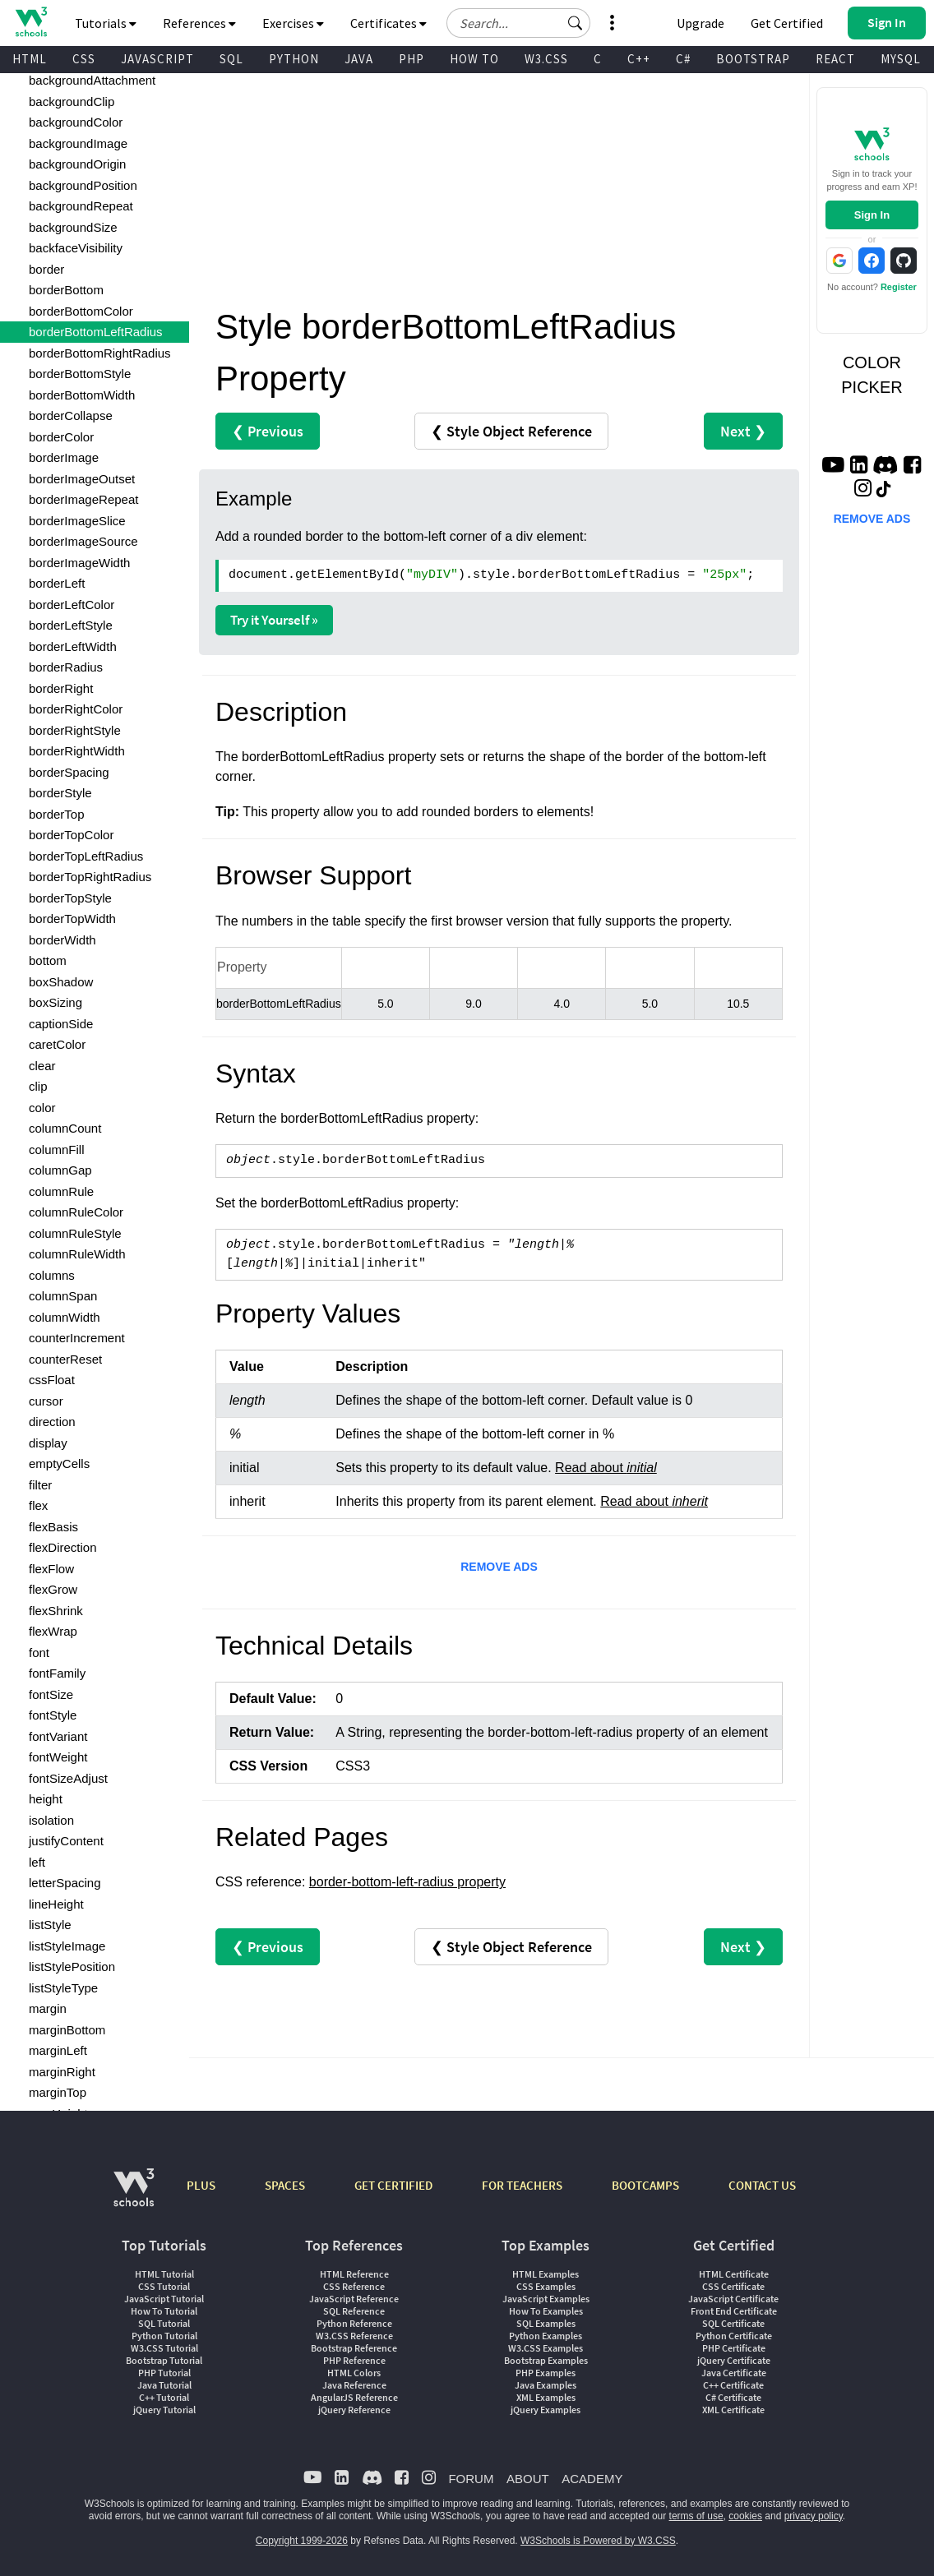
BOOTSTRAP (753, 59)
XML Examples (546, 2397)
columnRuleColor (76, 1212)
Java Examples (545, 2385)
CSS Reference (354, 2286)
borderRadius (66, 667)
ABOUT (527, 2479)
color (42, 1108)
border (46, 269)
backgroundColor (76, 122)
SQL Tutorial (164, 2323)
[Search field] (518, 23)
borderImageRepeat (83, 499)
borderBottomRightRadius (100, 353)
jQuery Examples (545, 2409)
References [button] (199, 23)
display (48, 1443)
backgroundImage (78, 143)
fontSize (51, 1694)
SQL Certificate (733, 2323)
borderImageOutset (82, 479)
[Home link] (31, 22)
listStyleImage (67, 1946)
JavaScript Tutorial (164, 2298)
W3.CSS (546, 59)
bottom (48, 960)
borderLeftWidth (73, 646)
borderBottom (66, 290)
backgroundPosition (83, 185)
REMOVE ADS (499, 1566)
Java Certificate (733, 2372)
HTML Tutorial (164, 2274)
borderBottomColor (81, 311)
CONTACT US (762, 2185)
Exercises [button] (293, 23)
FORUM (470, 2479)
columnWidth (64, 1317)
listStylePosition (72, 1967)
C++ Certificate (733, 2385)
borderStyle (60, 793)
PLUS (201, 2185)
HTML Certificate (734, 2274)
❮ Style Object (511, 431)
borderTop (57, 814)
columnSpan (63, 1296)
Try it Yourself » (274, 620)
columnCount (65, 1128)
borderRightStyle (75, 730)
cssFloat (52, 1380)
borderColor (61, 437)
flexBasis (53, 1527)
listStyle (50, 1925)
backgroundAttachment (92, 80)
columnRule (61, 1191)
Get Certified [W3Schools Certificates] (787, 23)
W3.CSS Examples (545, 2348)
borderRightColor (76, 709)
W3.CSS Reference (354, 2335)
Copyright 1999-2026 (302, 2540)
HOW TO (474, 59)
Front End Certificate (734, 2311)
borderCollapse (71, 415)
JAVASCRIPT (157, 59)
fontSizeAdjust (68, 1778)
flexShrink (56, 1611)
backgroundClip (71, 101)
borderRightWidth (77, 751)
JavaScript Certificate (733, 2298)
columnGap (60, 1170)
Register (899, 287)
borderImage (64, 457)
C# (683, 59)
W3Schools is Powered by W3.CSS (598, 2540)
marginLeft (58, 2050)
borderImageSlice (77, 521)
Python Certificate (734, 2335)
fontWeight (58, 1757)
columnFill (57, 1149)
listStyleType (63, 1988)
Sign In (872, 215)
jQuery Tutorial (164, 2409)
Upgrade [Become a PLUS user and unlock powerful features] (700, 23)
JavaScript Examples (546, 2298)
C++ (638, 59)
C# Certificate (733, 2397)
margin (48, 2008)
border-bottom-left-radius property (407, 1882)
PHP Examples (546, 2372)
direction (52, 1422)
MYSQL (901, 59)
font (39, 1653)
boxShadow (61, 982)
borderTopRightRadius (90, 877)
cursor (46, 1401)
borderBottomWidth (82, 395)
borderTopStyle (70, 898)
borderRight (61, 688)
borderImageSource (83, 541)
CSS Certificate (733, 2286)
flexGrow (53, 1589)
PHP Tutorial (164, 2372)
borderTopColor (71, 835)
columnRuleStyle (75, 1233)
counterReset (65, 1359)
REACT (835, 59)
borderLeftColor (71, 605)
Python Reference (354, 2323)
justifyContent (66, 1841)
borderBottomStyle (80, 374)
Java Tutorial (164, 2385)
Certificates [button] (388, 23)
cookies (745, 2516)
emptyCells (59, 1463)
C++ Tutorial (164, 2397)
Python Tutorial (164, 2335)
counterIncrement (77, 1338)
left (37, 1862)
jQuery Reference (354, 2409)
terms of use (696, 2516)
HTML (29, 59)
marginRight (62, 2072)
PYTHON (294, 59)
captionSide (61, 1024)
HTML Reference (354, 2274)
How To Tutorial (164, 2311)
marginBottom (67, 2030)
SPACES (285, 2185)
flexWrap (53, 1631)
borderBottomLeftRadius (96, 332)
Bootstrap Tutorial (164, 2360)
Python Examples (545, 2335)
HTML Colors (354, 2372)
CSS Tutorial (164, 2286)
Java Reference (354, 2385)
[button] (576, 23)
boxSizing (55, 1002)
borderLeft (57, 583)
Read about (606, 1468)
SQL (231, 59)
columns (52, 1275)
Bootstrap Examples (546, 2360)
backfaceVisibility (76, 248)
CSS (83, 59)
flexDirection (63, 1547)
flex (38, 1505)
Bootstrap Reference (354, 2348)
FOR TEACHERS (522, 2185)
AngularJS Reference (354, 2397)
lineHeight (56, 1904)
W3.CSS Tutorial (164, 2348)
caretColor (57, 1044)
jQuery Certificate (733, 2360)
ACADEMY (592, 2479)
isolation (51, 1820)
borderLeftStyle (71, 625)
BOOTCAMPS (645, 2185)
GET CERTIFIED (393, 2185)
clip (38, 1086)
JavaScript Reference (354, 2298)
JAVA (358, 59)
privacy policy (813, 2516)
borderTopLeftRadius (86, 856)
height (45, 1799)
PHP (411, 59)
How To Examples (546, 2311)
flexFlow (51, 1569)
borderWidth (62, 940)
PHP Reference (354, 2360)
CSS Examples (546, 2286)
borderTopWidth (72, 919)
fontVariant (58, 1736)
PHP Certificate (733, 2348)
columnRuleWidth (77, 1254)
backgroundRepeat (81, 206)
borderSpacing (69, 772)
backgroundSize (73, 227)
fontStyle (52, 1715)
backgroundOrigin (77, 164)
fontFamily (57, 1673)
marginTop (57, 2092)
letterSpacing (65, 1883)
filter (40, 1485)
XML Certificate (733, 2409)
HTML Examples (545, 2274)
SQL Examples (546, 2323)
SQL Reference (354, 2311)
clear (42, 1066)
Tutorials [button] (105, 23)
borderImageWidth (79, 563)
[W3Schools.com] (133, 2196)
